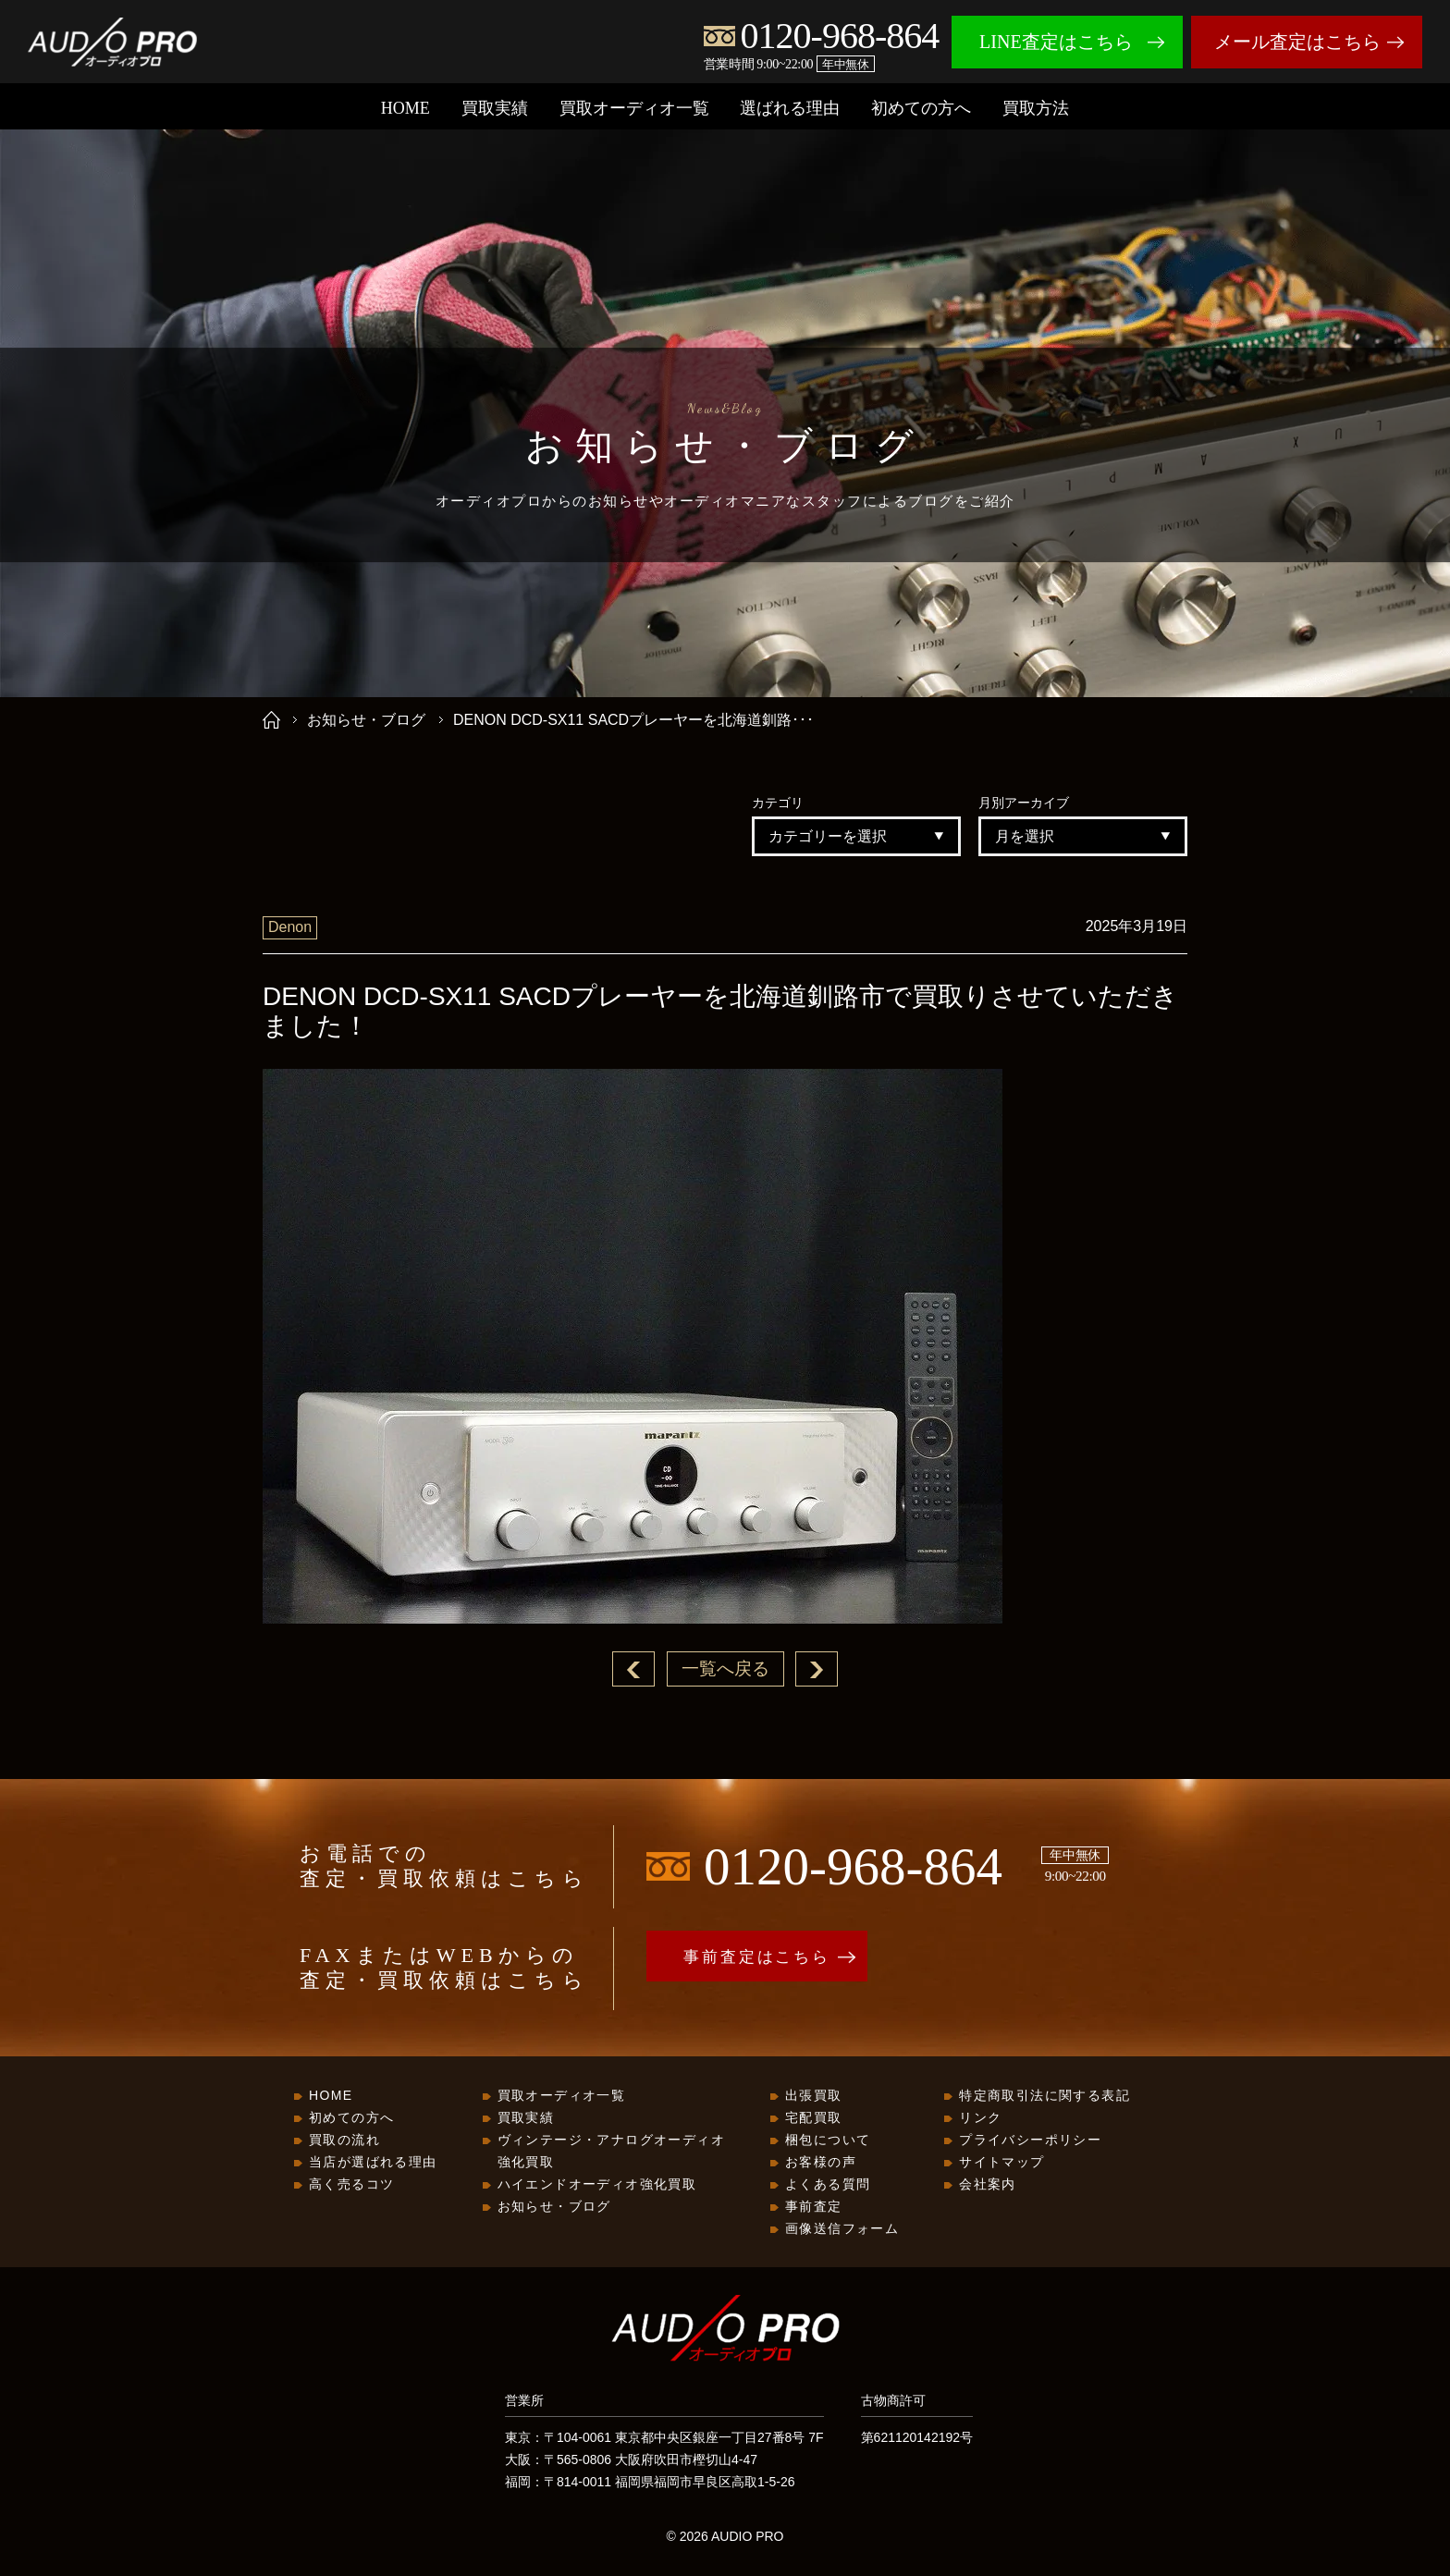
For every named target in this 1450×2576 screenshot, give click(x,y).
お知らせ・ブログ (366, 720)
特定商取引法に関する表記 (1044, 2096)
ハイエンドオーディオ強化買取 (597, 2184)
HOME (405, 108)
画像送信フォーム (842, 2229)
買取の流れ (344, 2140)
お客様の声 (820, 2162)
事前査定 (813, 2207)
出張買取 (813, 2096)
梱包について (827, 2140)
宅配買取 (813, 2118)
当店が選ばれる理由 (373, 2162)
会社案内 (987, 2184)
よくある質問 (827, 2184)
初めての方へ (921, 108)
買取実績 (494, 108)
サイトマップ (1001, 2162)
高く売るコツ (351, 2184)
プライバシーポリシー (1030, 2140)
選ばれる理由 (790, 108)
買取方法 (1035, 108)
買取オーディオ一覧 (634, 108)
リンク (980, 2118)
